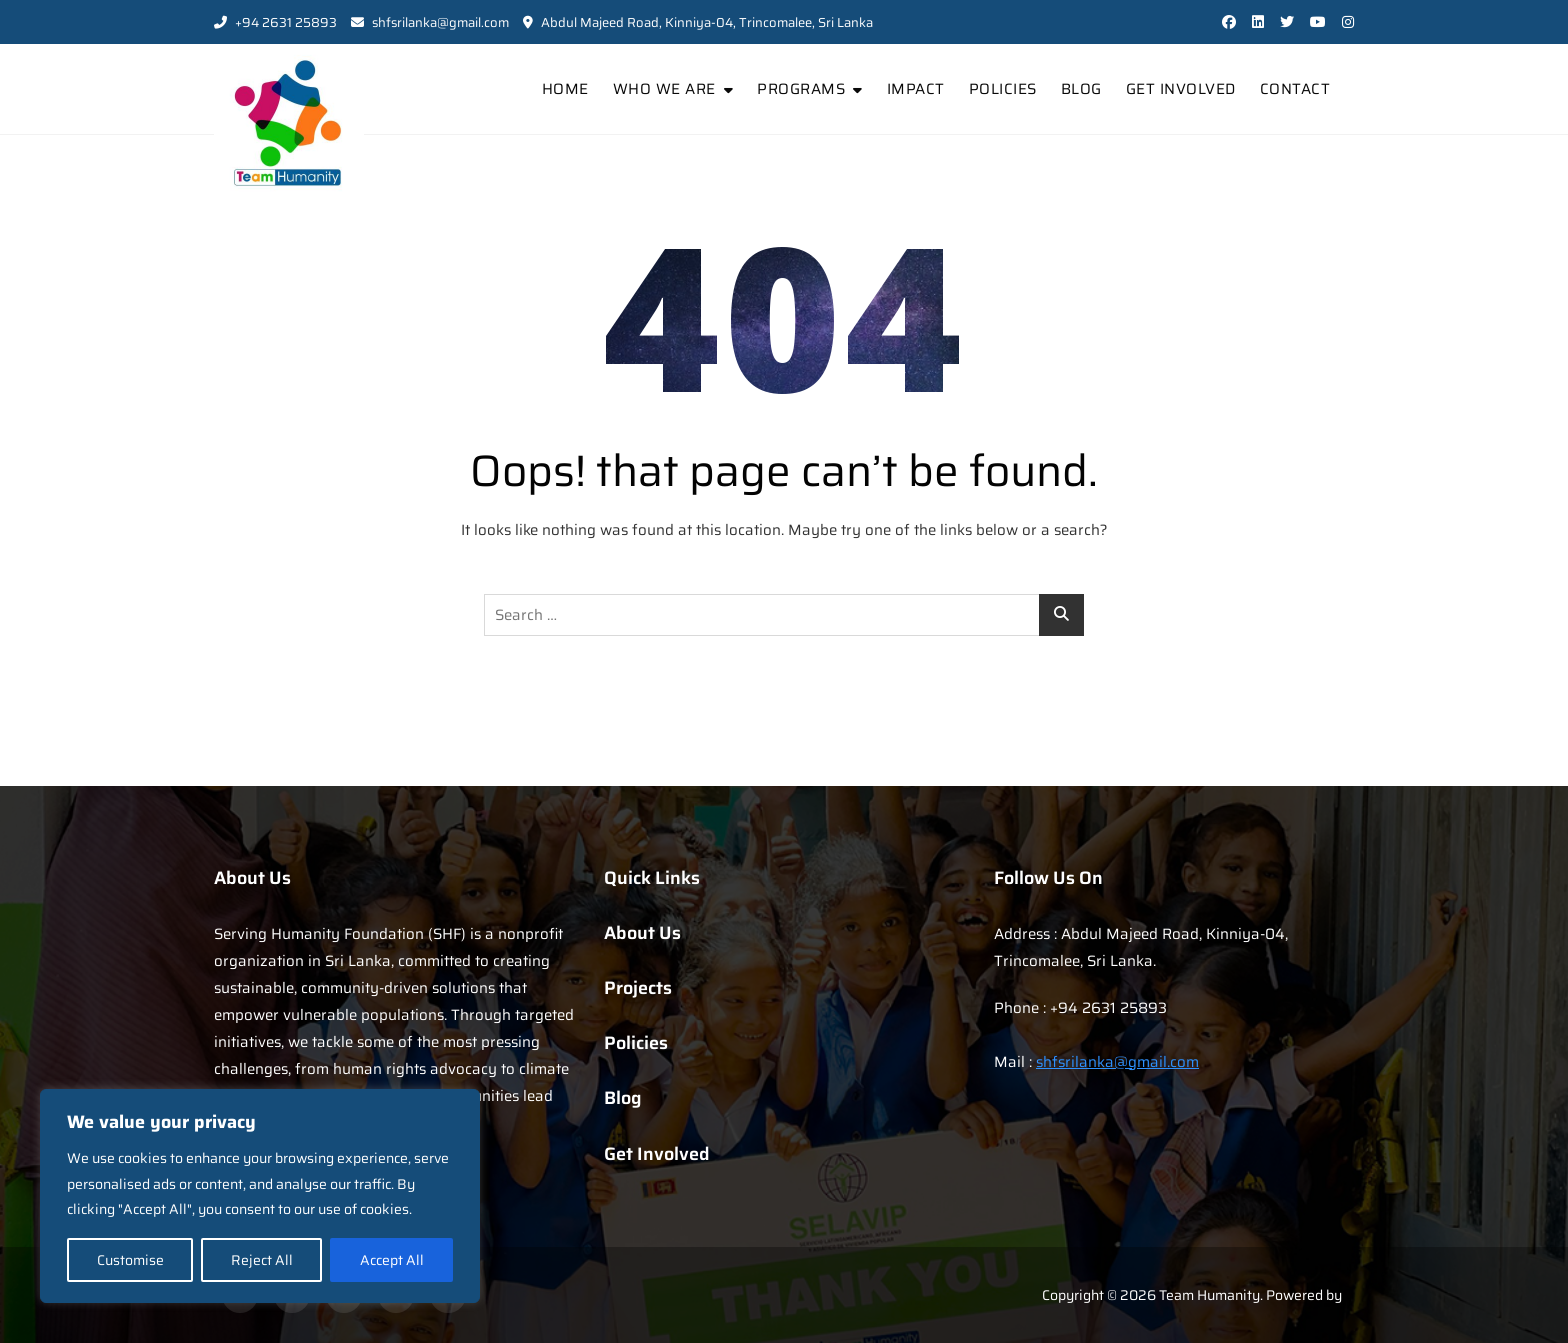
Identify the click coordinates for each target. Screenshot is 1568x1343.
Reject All (262, 1260)
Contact (1295, 89)
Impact (916, 89)
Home (565, 89)
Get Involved (1181, 89)
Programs (801, 89)
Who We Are (664, 89)
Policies (1003, 89)
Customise (130, 1260)
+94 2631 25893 (275, 22)
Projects (638, 988)
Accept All (392, 1260)
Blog (1081, 89)
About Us (642, 933)
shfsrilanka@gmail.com (430, 22)
